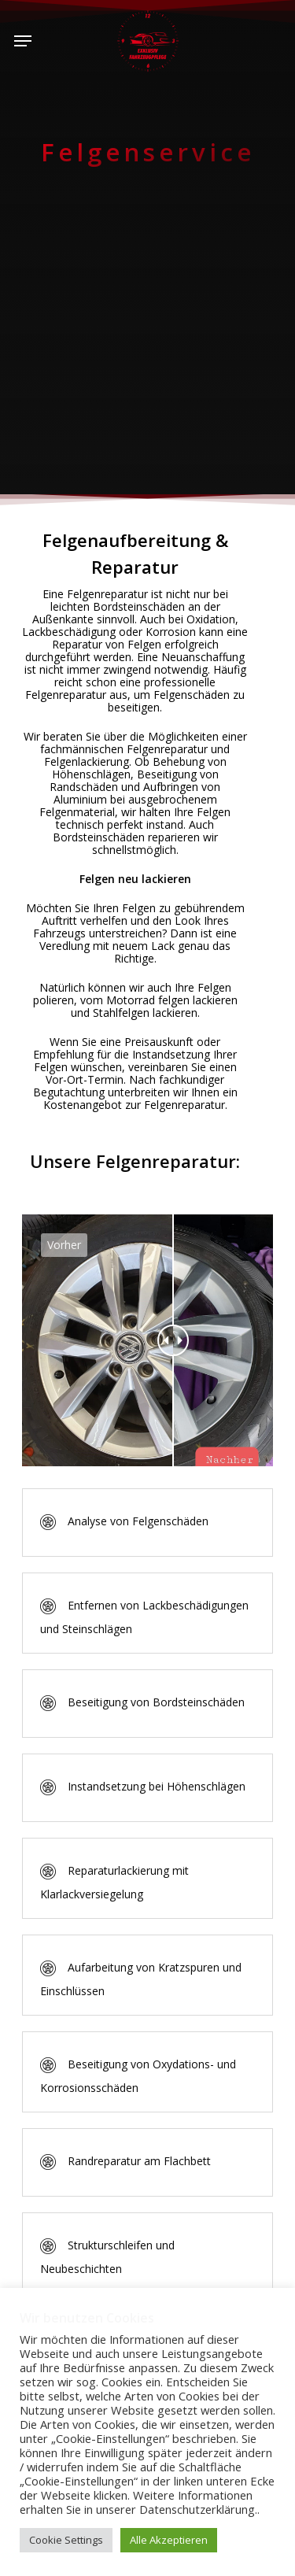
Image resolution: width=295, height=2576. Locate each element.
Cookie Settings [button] (66, 2540)
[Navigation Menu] (22, 41)
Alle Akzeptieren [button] (169, 2540)
